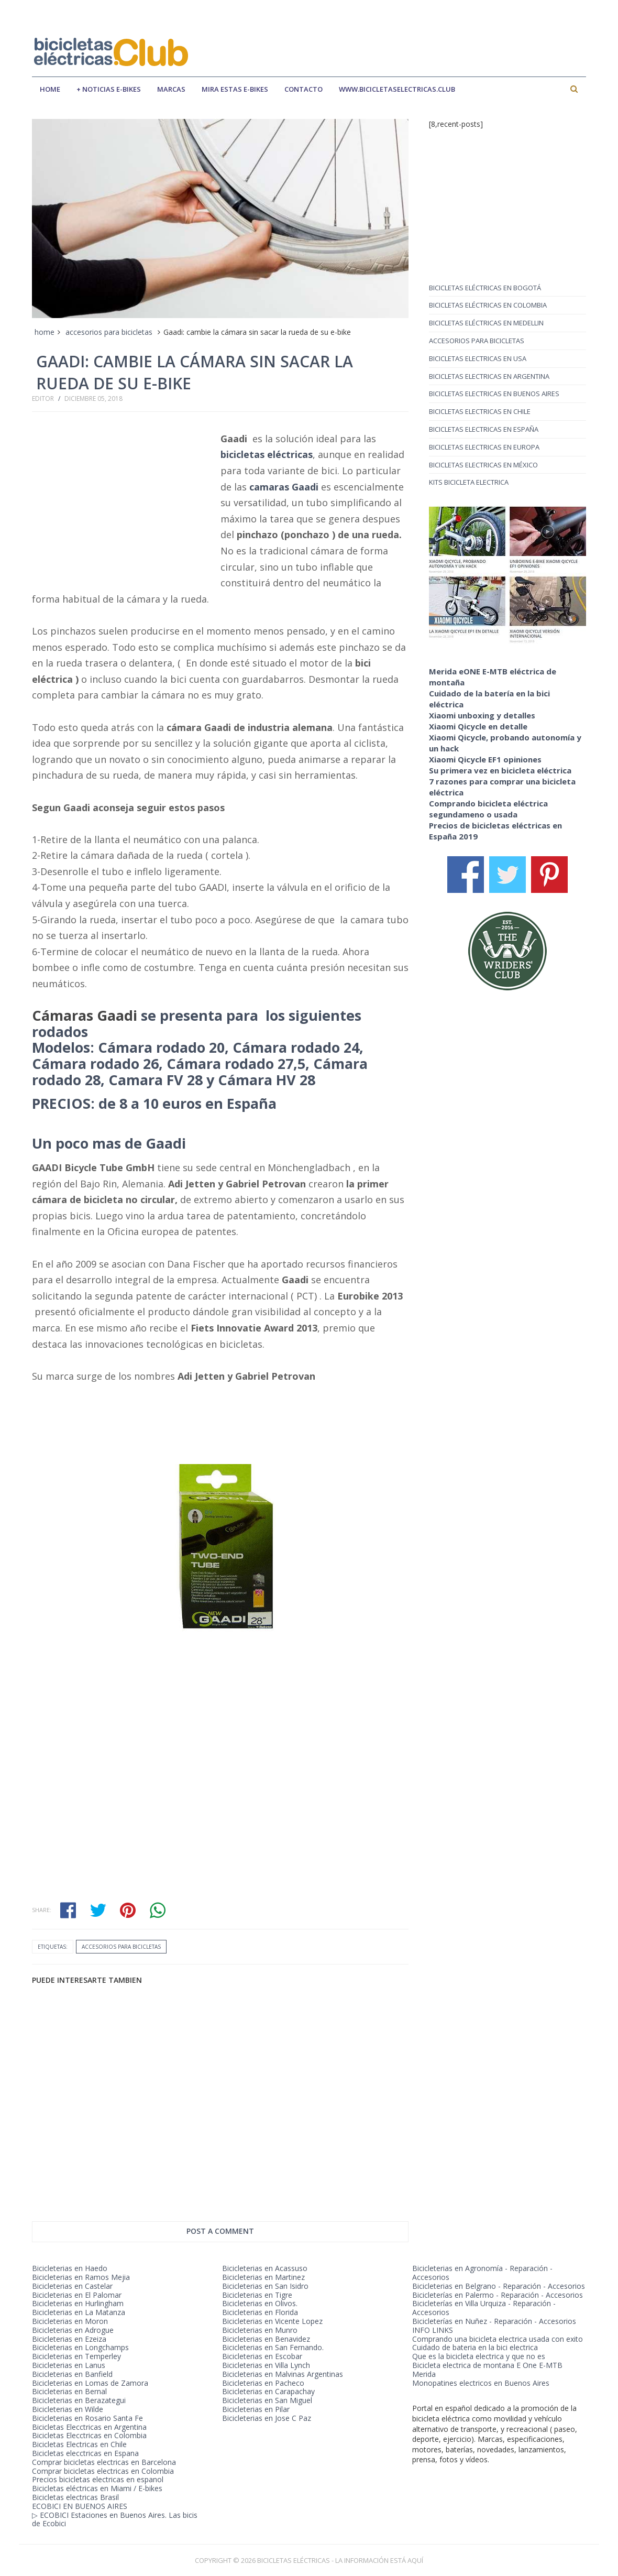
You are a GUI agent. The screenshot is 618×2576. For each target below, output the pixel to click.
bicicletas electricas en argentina (489, 376)
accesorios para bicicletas (108, 332)
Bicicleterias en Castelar (72, 2286)
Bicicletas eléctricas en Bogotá (485, 287)
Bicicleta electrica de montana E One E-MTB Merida (487, 2369)
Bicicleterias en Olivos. (259, 2303)
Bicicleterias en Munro (259, 2330)
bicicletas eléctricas (266, 454)
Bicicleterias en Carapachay (268, 2391)
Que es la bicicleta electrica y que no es (478, 2356)
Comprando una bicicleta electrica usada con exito (497, 2339)
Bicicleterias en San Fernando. (273, 2347)
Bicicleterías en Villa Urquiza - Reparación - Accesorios (484, 2307)
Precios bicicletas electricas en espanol (97, 2479)
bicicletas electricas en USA (477, 358)
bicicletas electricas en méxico (483, 465)
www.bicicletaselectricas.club (397, 89)
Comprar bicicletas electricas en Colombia (103, 2471)
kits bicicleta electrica (469, 482)
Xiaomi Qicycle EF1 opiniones (485, 759)
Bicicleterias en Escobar (262, 2356)
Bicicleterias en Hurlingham (78, 2303)
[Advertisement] (395, 43)
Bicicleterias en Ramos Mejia (81, 2277)
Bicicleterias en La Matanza (78, 2312)
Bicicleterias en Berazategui (79, 2400)
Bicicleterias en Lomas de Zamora (90, 2383)
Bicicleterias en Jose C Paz (266, 2418)
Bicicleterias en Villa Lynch (266, 2365)
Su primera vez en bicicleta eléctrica (500, 770)
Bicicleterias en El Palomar (77, 2295)
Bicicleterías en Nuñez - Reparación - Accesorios (494, 2321)
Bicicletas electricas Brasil (75, 2497)
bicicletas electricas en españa (483, 429)
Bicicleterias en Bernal (69, 2391)
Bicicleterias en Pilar (256, 2409)
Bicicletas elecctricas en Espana (85, 2453)
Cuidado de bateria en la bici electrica (475, 2347)
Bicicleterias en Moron (70, 2321)
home (44, 332)
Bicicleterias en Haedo (69, 2268)
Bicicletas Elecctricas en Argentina (89, 2427)
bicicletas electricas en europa (484, 447)
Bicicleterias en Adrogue (73, 2330)
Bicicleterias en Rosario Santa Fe (87, 2418)
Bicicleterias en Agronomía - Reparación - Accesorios (482, 2272)
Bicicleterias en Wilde (67, 2409)
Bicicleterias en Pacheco (263, 2383)
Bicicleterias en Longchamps (80, 2347)
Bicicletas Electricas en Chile (79, 2444)
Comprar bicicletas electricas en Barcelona (104, 2462)
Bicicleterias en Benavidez (266, 2339)
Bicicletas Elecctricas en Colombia (89, 2435)
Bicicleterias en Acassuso (264, 2268)
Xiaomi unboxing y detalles (482, 715)
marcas (171, 89)
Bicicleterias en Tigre (257, 2295)
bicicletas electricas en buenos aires (494, 393)
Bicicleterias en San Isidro (265, 2286)
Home (50, 89)
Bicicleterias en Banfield (72, 2374)
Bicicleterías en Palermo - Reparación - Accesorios (497, 2295)
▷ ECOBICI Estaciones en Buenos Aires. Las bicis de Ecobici (114, 2519)
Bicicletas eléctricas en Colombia (488, 305)
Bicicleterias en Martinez (263, 2277)
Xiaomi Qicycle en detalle (478, 726)
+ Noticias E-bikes (108, 89)
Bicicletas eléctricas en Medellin (486, 323)
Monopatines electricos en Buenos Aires (480, 2383)
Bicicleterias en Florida (260, 2312)
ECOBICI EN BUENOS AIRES (79, 2506)
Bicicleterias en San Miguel (267, 2400)
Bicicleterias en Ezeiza (69, 2339)
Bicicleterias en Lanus (68, 2365)
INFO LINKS (432, 2330)
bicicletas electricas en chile (480, 411)
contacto (303, 89)
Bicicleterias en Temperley (76, 2356)
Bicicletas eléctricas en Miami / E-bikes (97, 2488)
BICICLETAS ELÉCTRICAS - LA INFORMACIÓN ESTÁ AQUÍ (340, 2560)
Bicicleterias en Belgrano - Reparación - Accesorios (498, 2286)
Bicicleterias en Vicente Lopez (272, 2321)
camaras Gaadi (283, 487)
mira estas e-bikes (235, 89)
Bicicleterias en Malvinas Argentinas (282, 2374)
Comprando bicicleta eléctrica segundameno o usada (488, 809)
